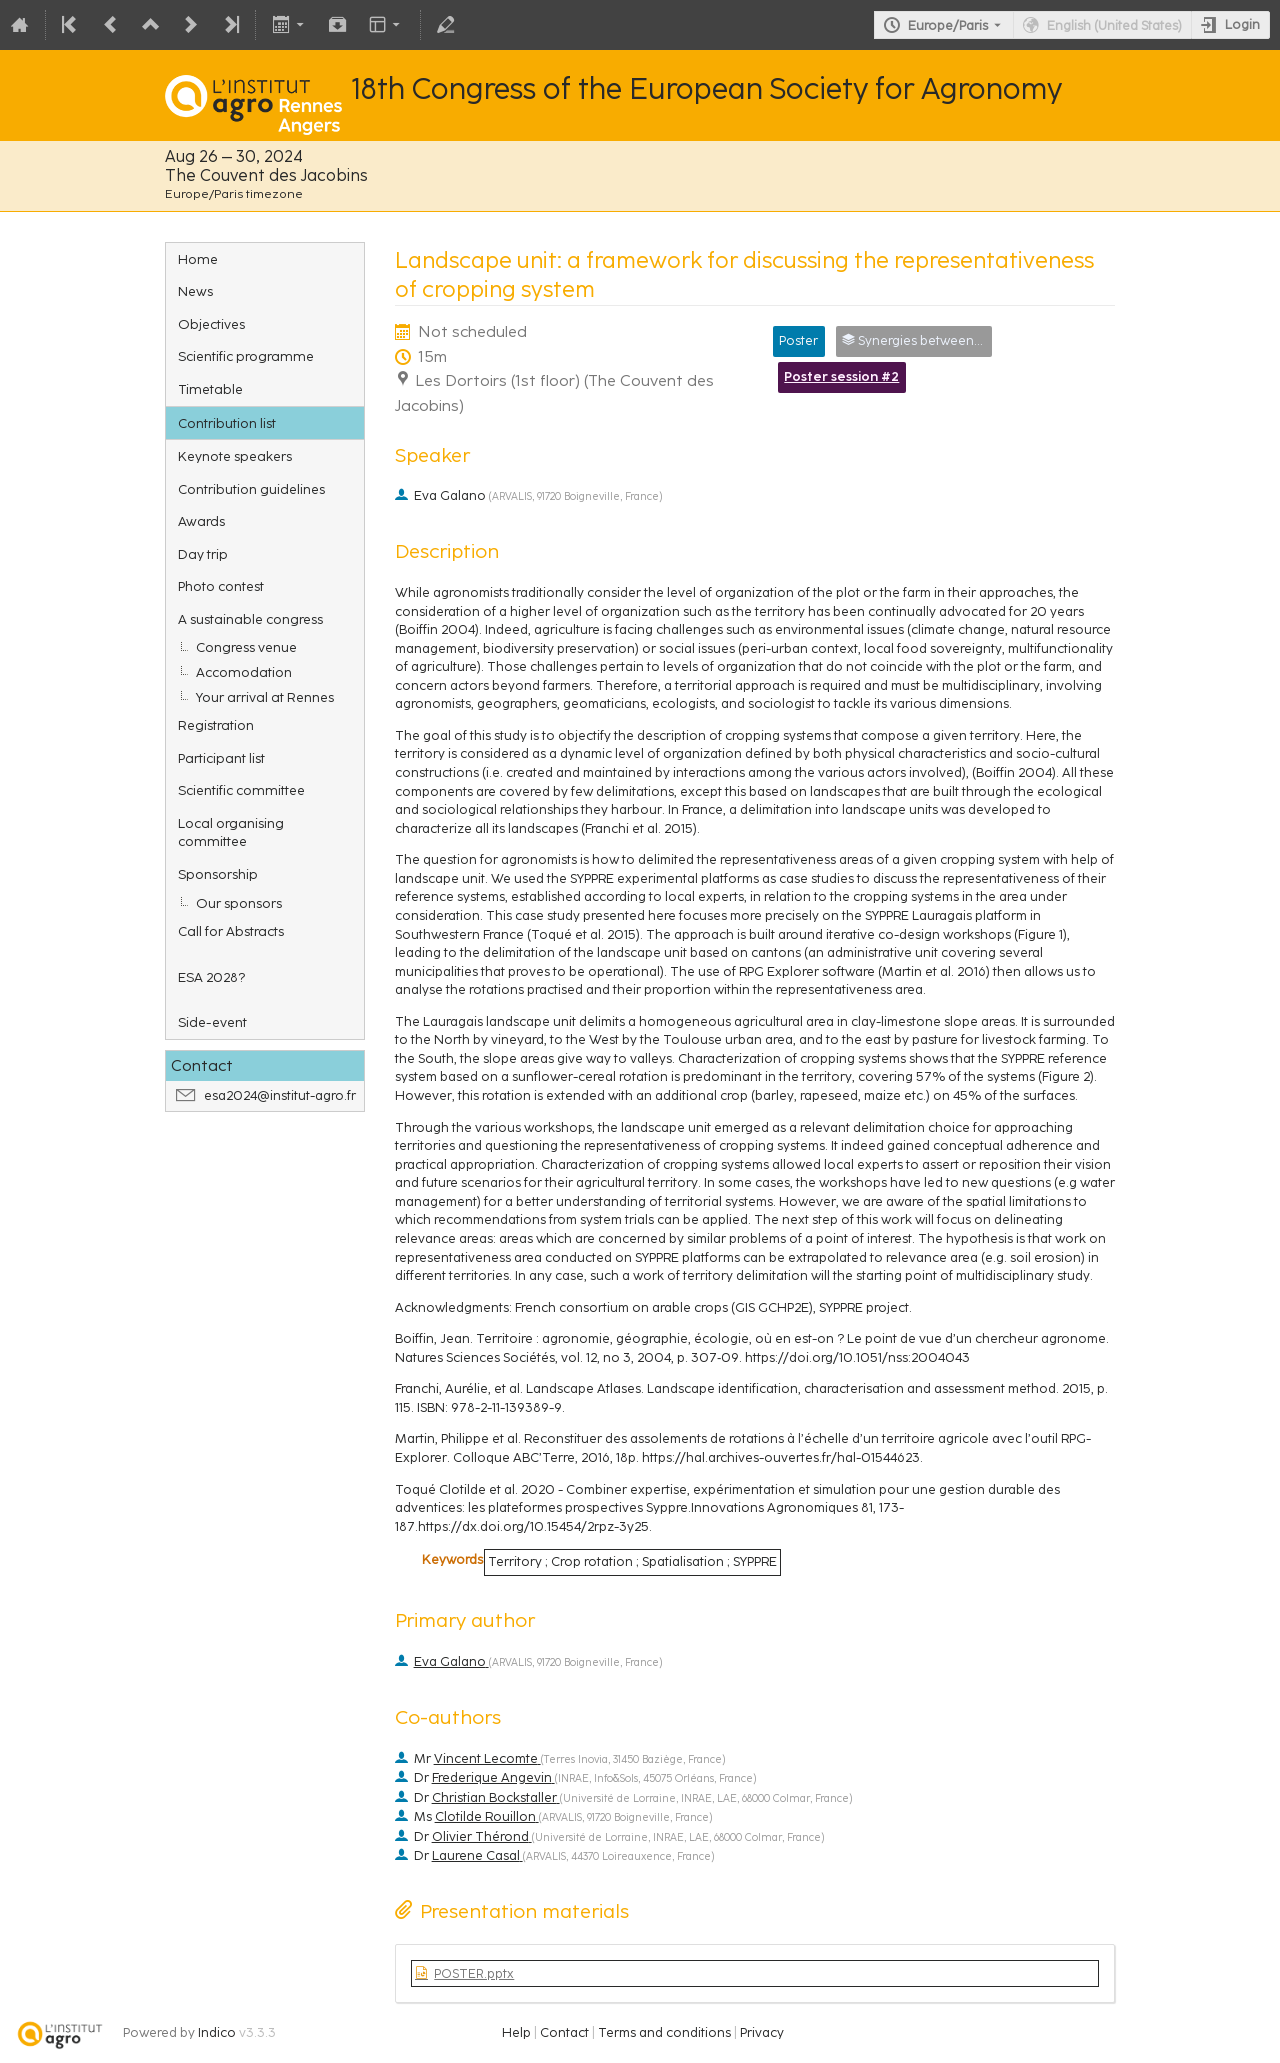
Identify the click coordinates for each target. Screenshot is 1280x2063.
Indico (217, 2032)
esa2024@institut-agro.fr (280, 1095)
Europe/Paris (948, 25)
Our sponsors (239, 903)
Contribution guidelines (251, 489)
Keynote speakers (235, 456)
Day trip (203, 554)
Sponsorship (218, 874)
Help (516, 2032)
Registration (216, 725)
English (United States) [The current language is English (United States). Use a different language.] (1114, 25)
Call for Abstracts (231, 931)
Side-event (212, 1022)
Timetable (210, 389)
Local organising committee (231, 832)
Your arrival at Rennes (265, 697)
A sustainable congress (250, 619)
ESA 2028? (211, 977)
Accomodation (244, 672)
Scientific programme (246, 356)
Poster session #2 (841, 376)
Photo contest (221, 586)
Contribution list (227, 423)
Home (198, 259)
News (195, 291)
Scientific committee (241, 790)
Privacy (762, 2032)
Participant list (221, 758)
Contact (564, 2032)
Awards (201, 521)
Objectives (211, 324)
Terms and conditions (664, 2032)
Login (1242, 24)
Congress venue (246, 647)
